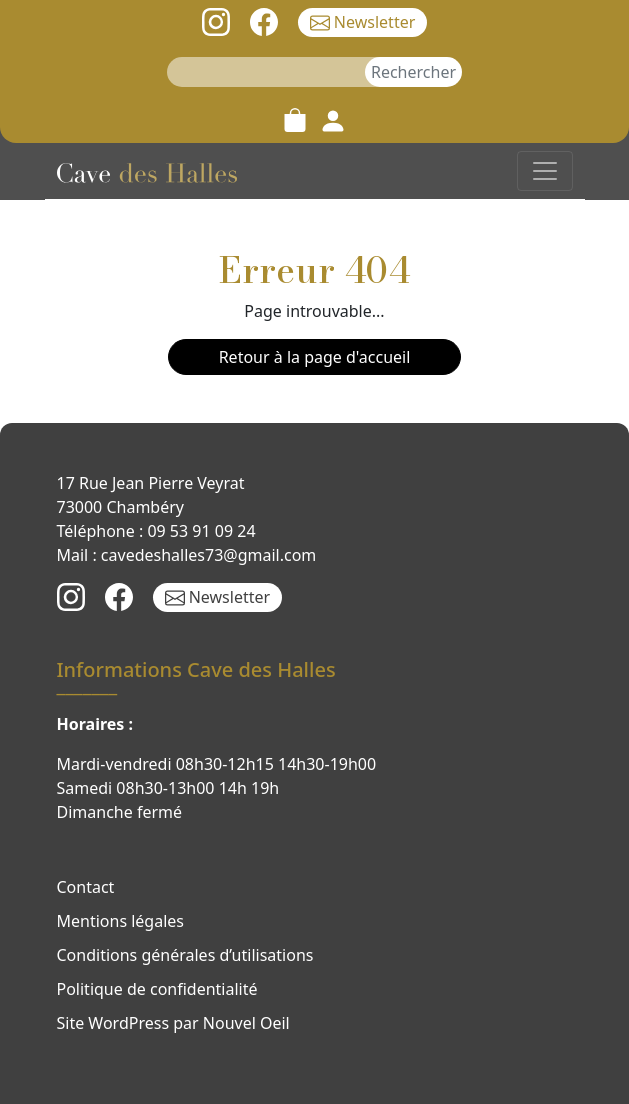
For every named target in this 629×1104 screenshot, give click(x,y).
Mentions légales (121, 921)
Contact (86, 887)
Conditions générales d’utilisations (185, 955)
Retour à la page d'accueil (315, 357)
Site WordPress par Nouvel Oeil (173, 1023)
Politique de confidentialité (157, 989)
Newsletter (363, 22)
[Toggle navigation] (545, 171)
